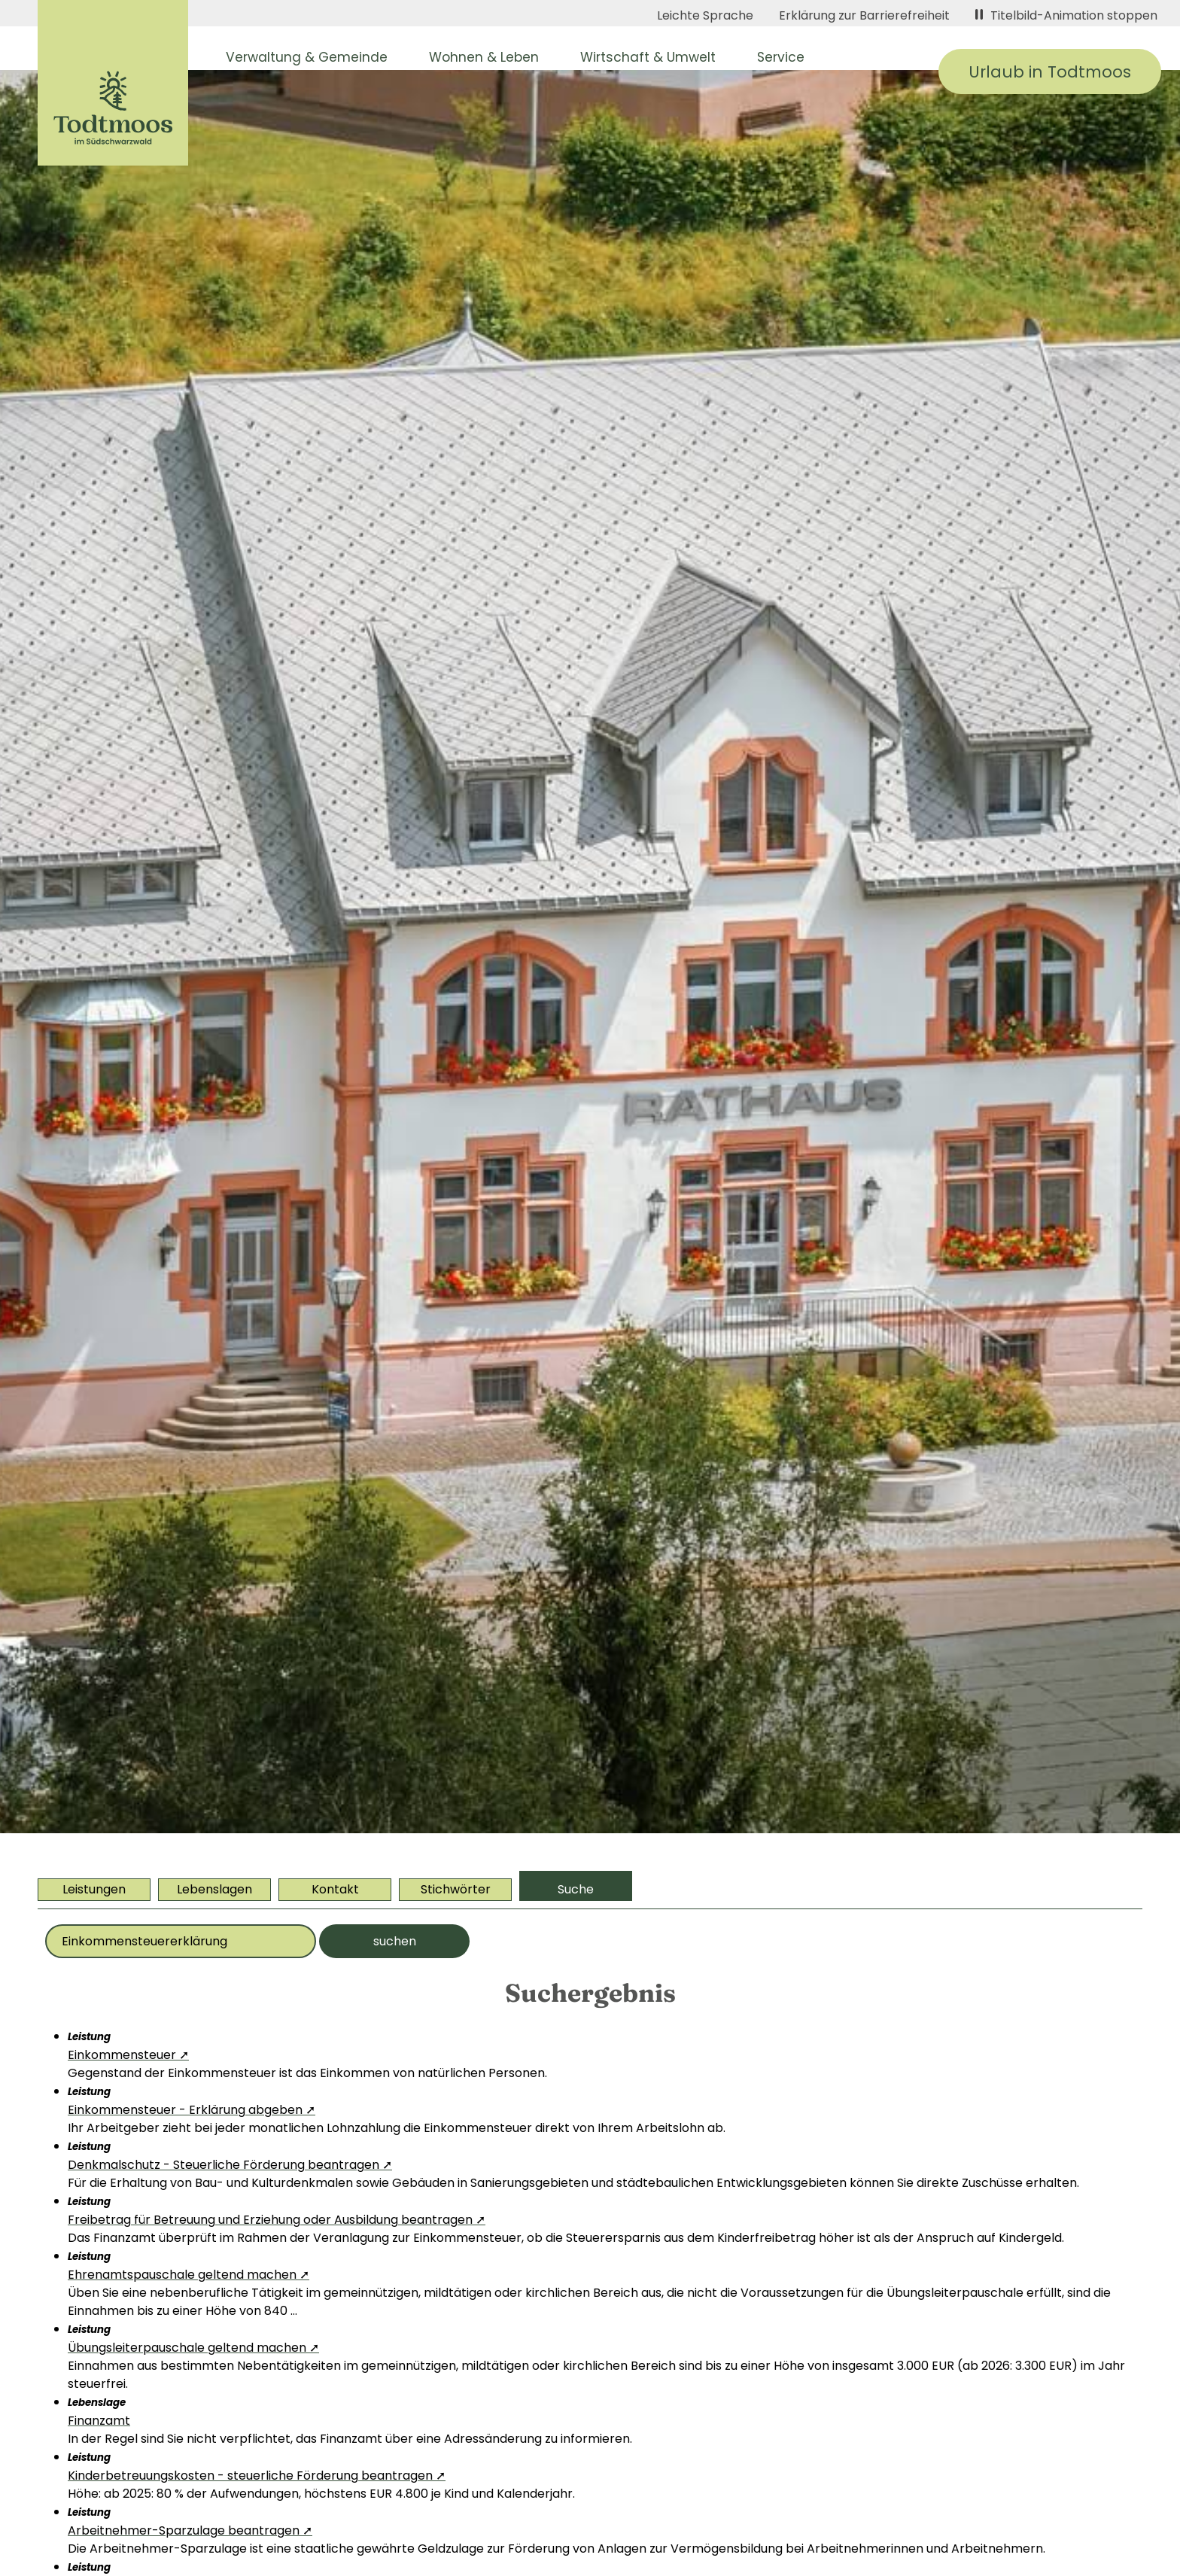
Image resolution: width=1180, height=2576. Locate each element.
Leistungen (94, 1889)
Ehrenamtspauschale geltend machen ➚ (188, 2274)
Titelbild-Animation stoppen (1066, 15)
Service (780, 57)
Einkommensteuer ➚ (128, 2055)
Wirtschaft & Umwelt (648, 57)
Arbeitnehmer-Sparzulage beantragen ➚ (190, 2530)
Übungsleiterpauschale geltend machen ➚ (193, 2347)
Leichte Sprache (705, 15)
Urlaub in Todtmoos (1050, 72)
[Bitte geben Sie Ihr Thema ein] (180, 1941)
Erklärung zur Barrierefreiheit (864, 15)
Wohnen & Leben (484, 57)
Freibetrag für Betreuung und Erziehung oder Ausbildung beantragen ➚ (276, 2219)
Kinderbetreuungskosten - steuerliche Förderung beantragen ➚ (257, 2475)
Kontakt (335, 1889)
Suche (576, 1889)
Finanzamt (99, 2420)
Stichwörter (456, 1889)
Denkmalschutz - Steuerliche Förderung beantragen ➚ (230, 2164)
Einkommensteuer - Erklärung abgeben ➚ (191, 2109)
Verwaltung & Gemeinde (307, 57)
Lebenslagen (214, 1889)
